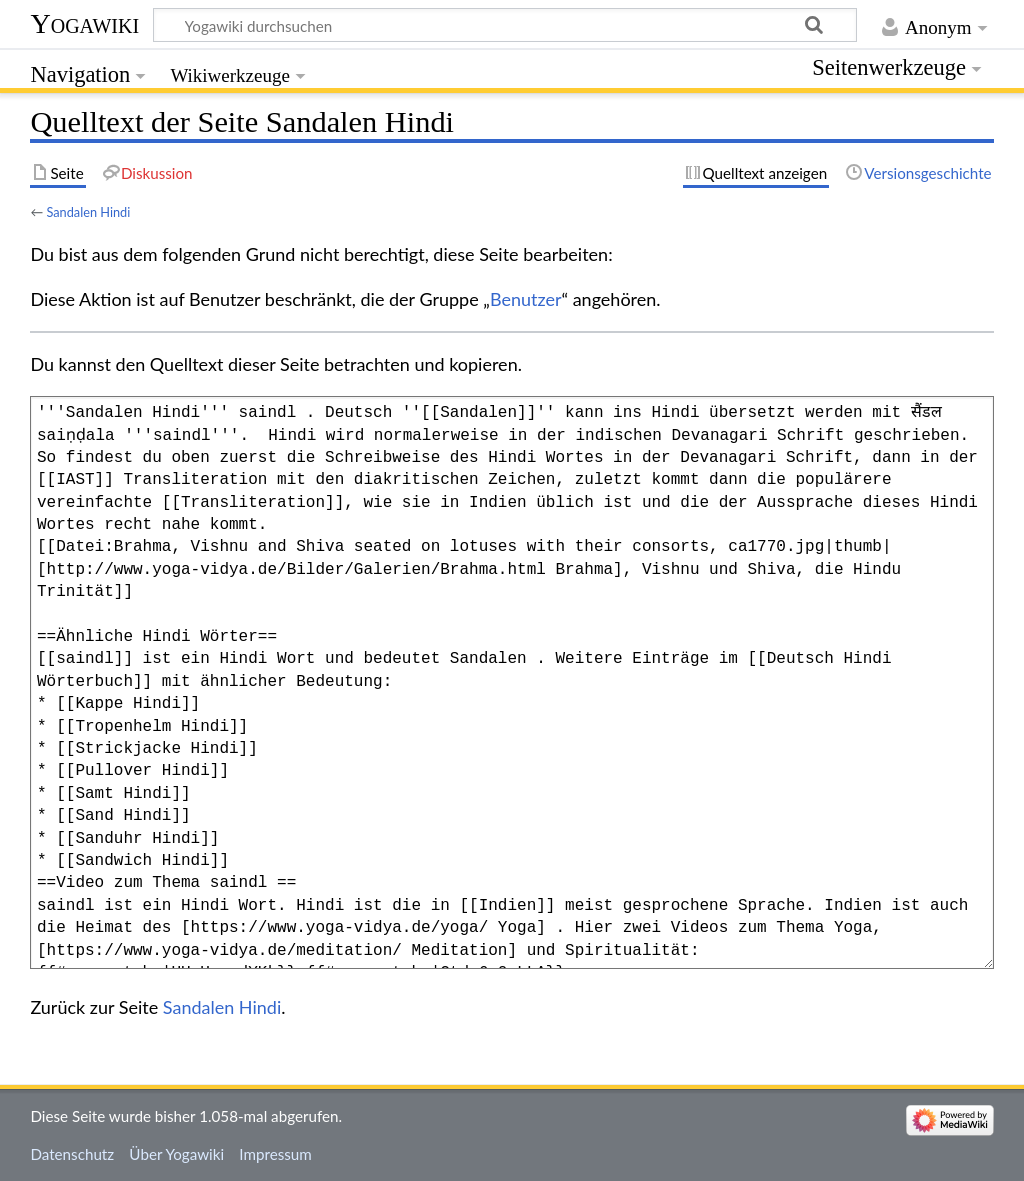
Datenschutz (72, 1154)
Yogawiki (84, 23)
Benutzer (526, 299)
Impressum (275, 1154)
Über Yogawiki (176, 1154)
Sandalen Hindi (88, 212)
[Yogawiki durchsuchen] (505, 25)
